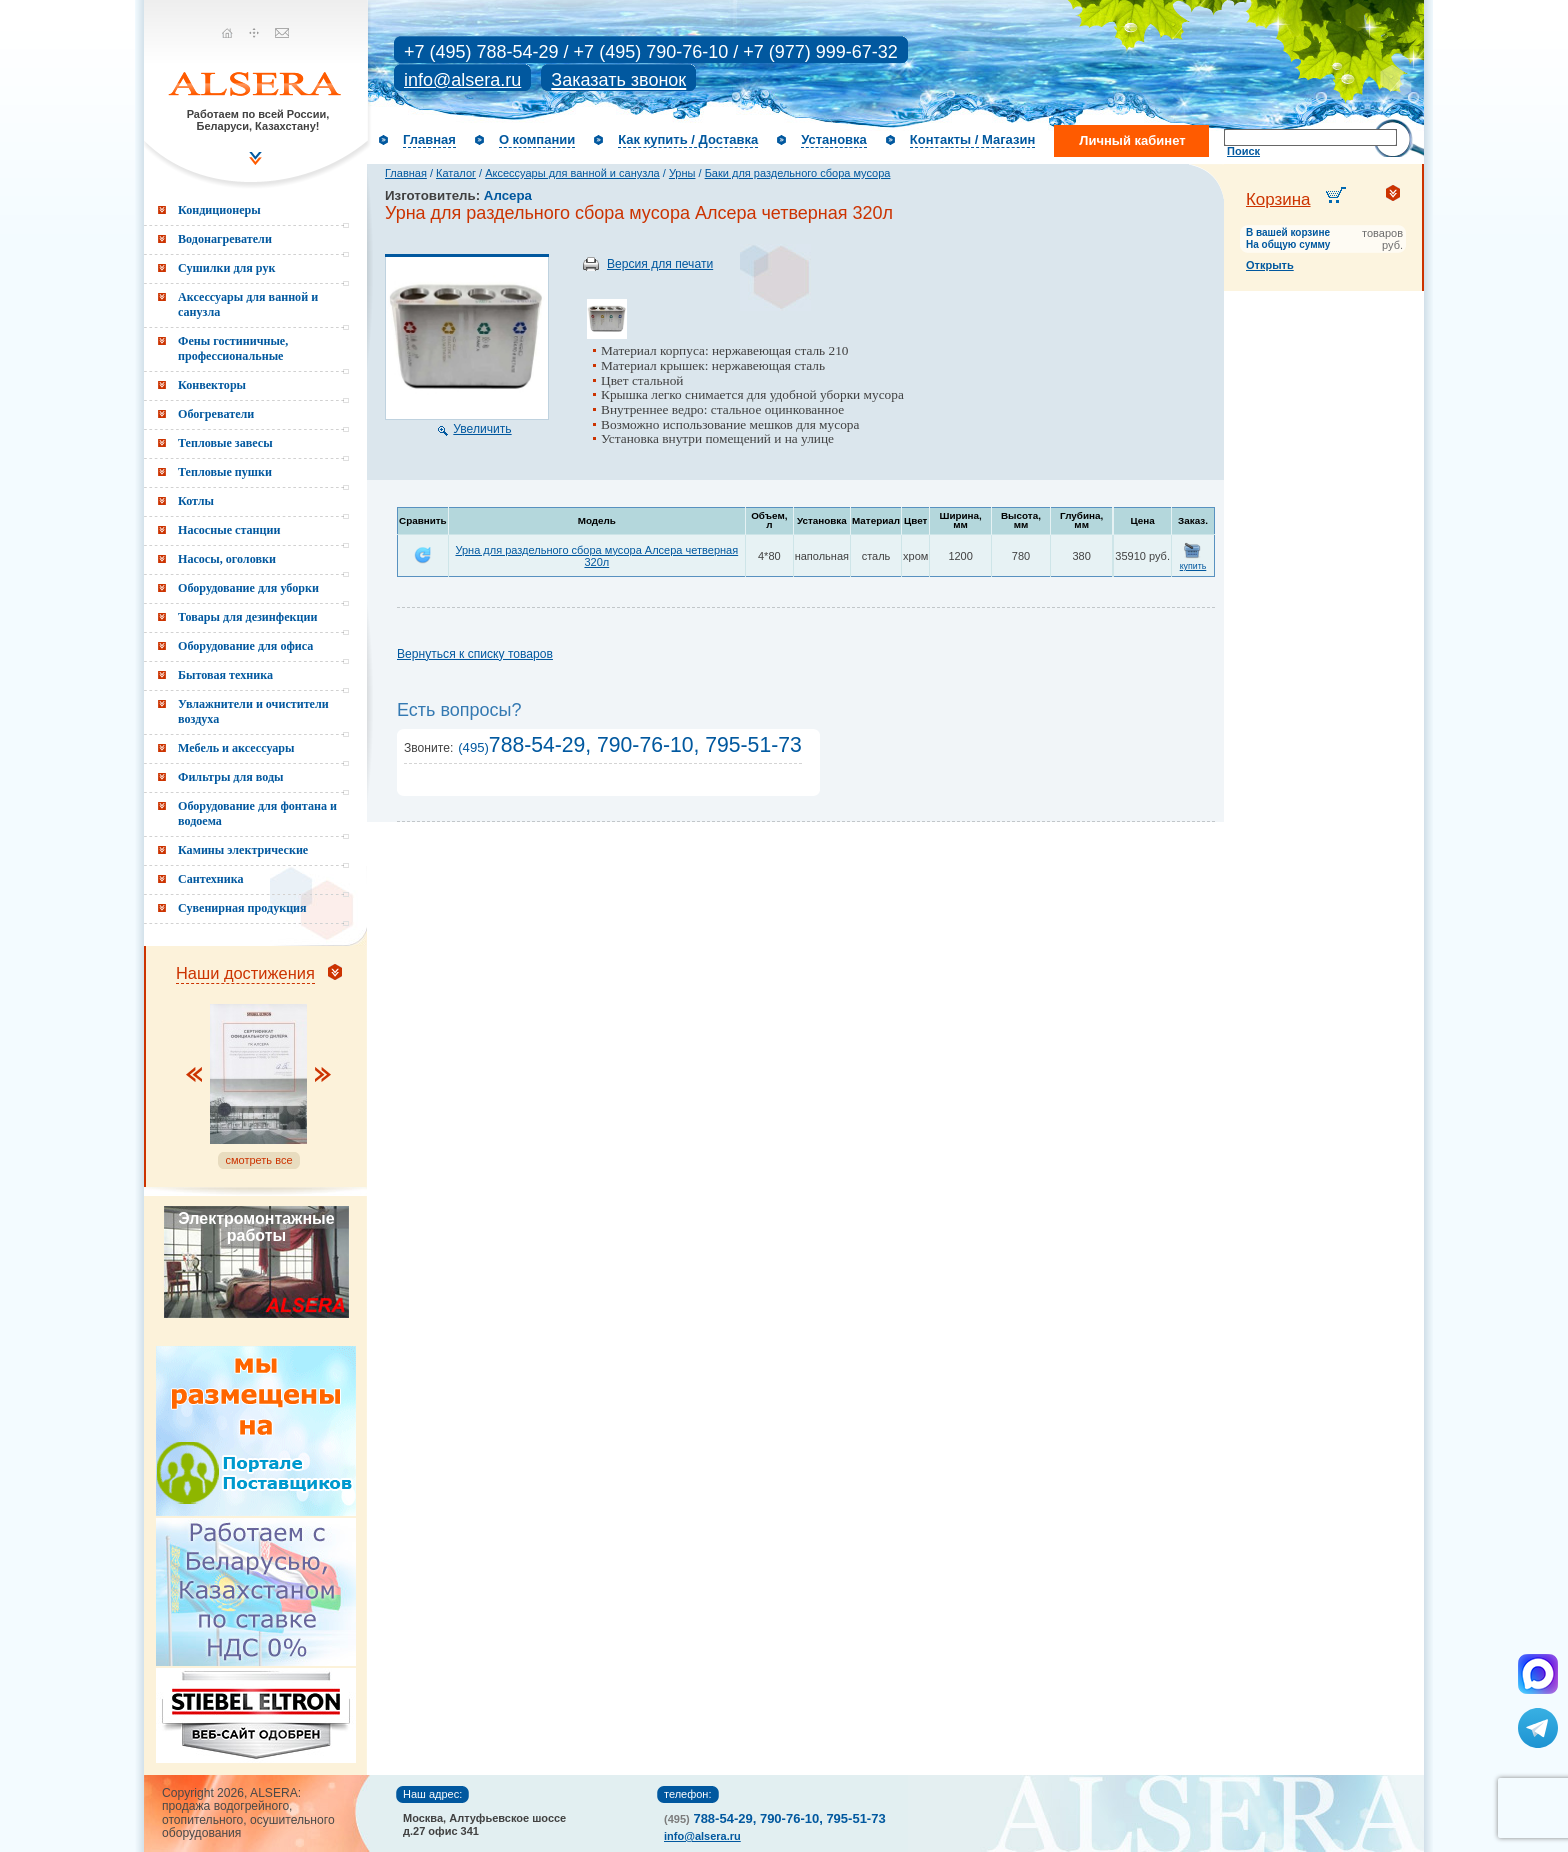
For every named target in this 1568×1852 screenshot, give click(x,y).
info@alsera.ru (462, 80)
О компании (537, 139)
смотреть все (258, 1160)
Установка (834, 139)
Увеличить (482, 429)
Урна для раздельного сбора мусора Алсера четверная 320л (596, 556)
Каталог (456, 173)
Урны (682, 173)
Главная (429, 139)
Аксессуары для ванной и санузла (572, 173)
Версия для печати (660, 264)
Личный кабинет (1132, 140)
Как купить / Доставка (688, 139)
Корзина (1278, 199)
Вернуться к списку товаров (475, 654)
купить (1193, 566)
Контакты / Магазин (972, 139)
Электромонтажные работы (256, 1227)
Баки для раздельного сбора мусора (798, 173)
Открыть (1270, 265)
